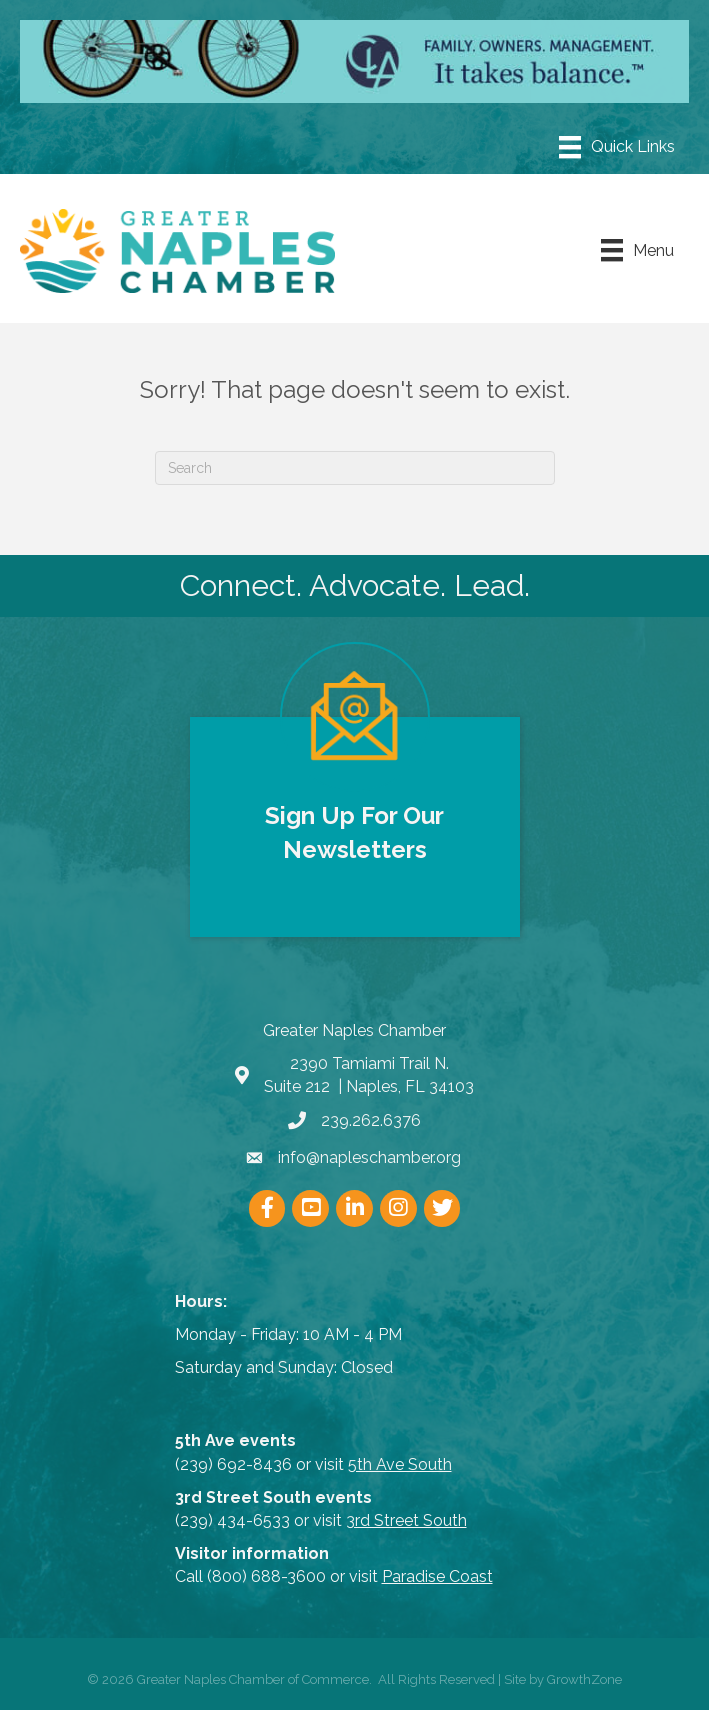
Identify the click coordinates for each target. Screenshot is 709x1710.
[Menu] (617, 147)
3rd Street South (406, 1520)
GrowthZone (584, 1679)
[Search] (355, 468)
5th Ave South (400, 1464)
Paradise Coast (437, 1576)
